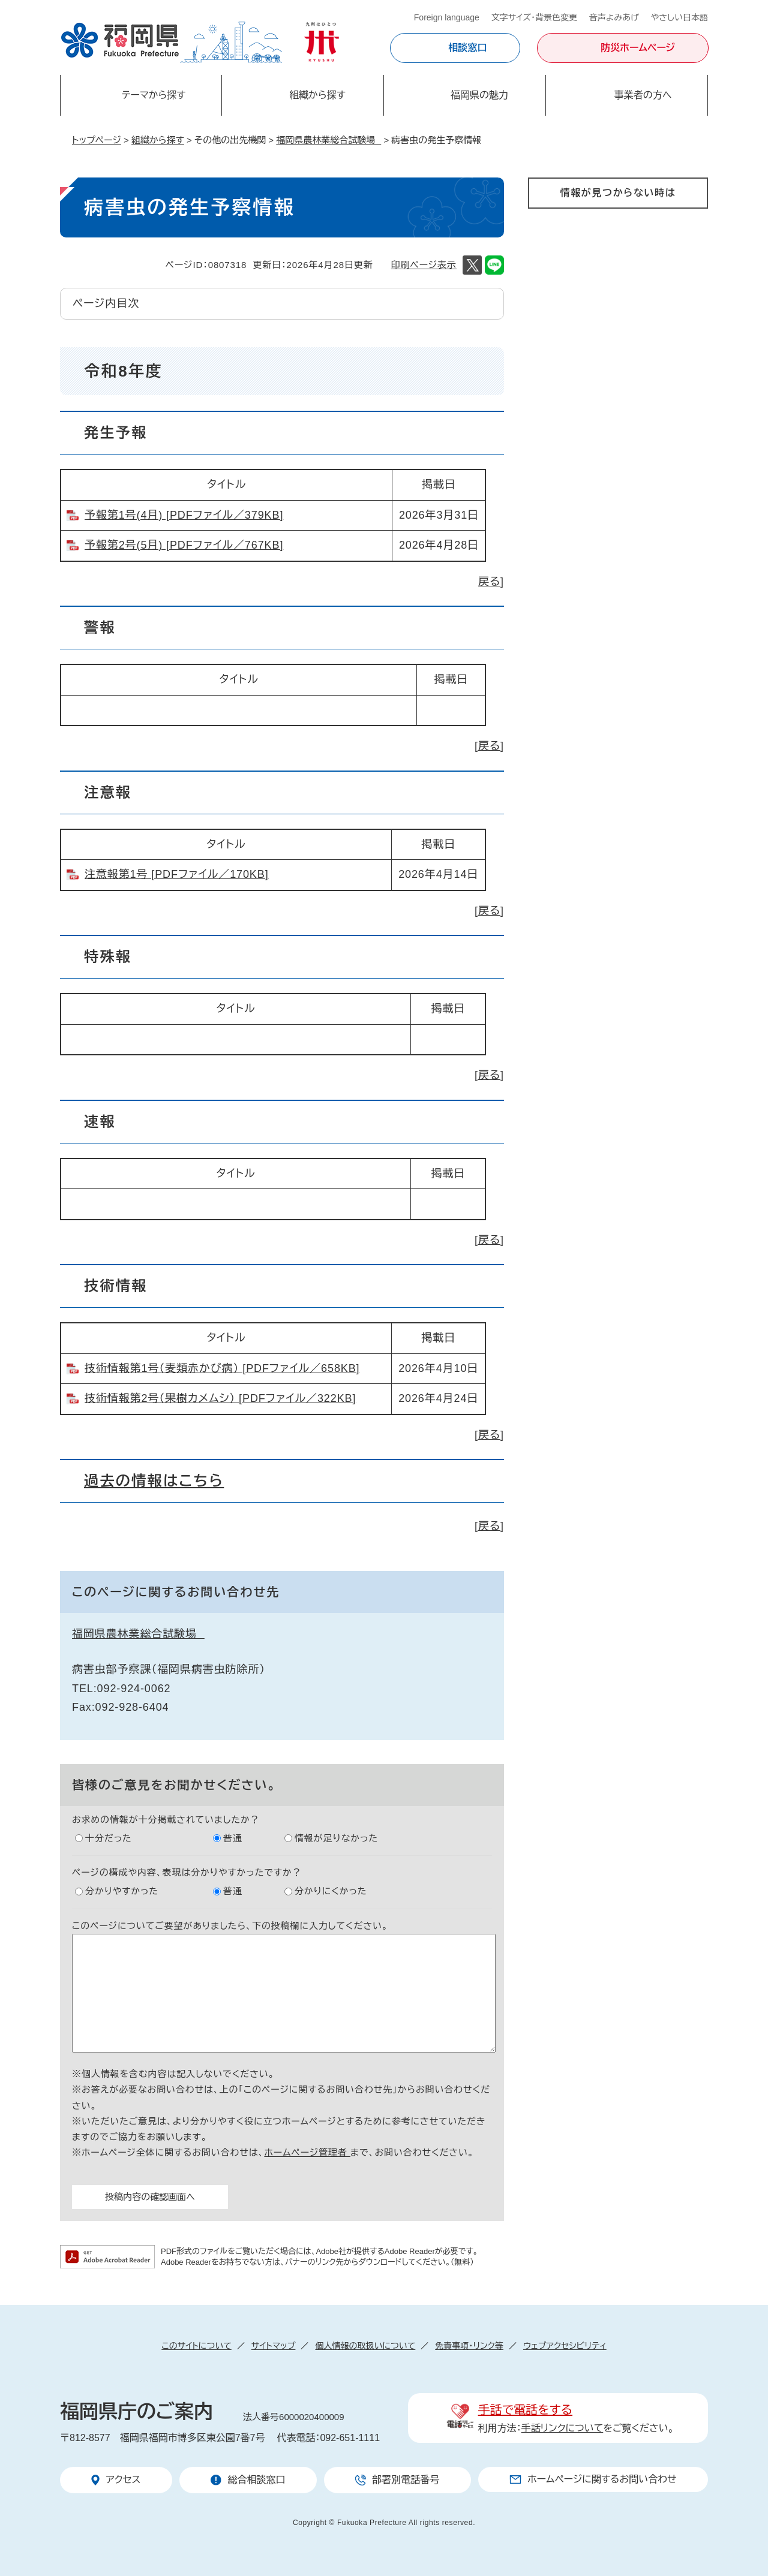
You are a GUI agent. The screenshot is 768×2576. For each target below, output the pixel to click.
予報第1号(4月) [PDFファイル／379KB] (184, 515)
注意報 (107, 792)
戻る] (491, 582)
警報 (100, 627)
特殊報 (107, 957)
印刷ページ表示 (424, 265)
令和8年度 (123, 371)
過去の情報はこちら (154, 1481)
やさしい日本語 (679, 17)
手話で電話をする (525, 2409)
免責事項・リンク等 (469, 2346)
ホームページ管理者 (307, 2152)
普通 (232, 1838)
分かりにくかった (331, 1891)
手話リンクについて (562, 2428)
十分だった (108, 1838)
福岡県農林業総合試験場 (328, 140)
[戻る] (489, 746)
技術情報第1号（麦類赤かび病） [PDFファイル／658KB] (222, 1368)
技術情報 (116, 1286)
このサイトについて (196, 2346)
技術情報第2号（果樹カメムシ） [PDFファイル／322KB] (220, 1398)
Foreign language (446, 17)
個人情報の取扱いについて (365, 2346)
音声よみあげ (614, 17)
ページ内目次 (106, 303)
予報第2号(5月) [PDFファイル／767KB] (184, 545)
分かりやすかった (121, 1891)
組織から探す (157, 140)
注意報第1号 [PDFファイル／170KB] (177, 874)
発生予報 (116, 433)
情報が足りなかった (336, 1838)
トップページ (96, 140)
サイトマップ (273, 2346)
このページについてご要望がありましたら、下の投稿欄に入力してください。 (230, 1926)
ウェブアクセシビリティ (565, 2346)
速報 (100, 1122)
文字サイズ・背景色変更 (534, 17)
